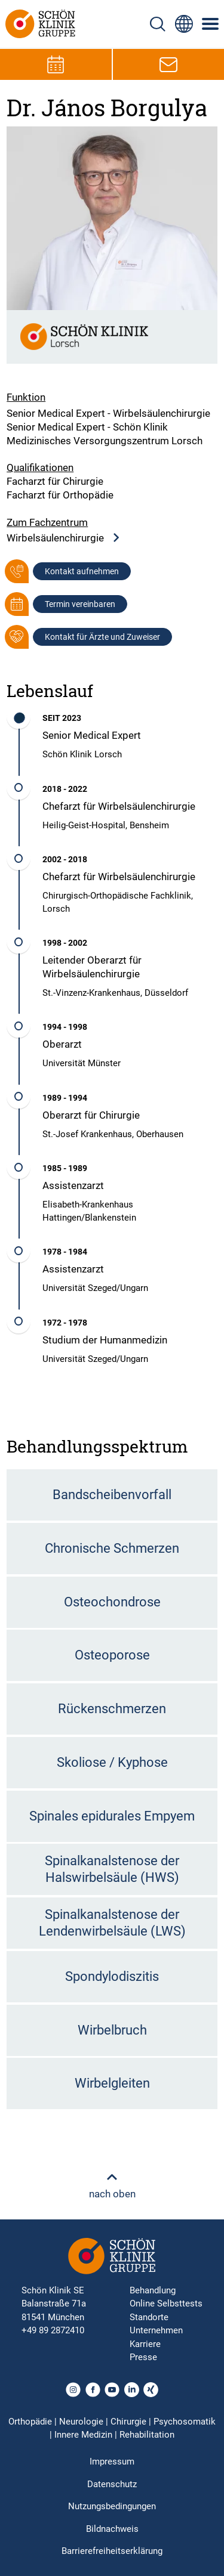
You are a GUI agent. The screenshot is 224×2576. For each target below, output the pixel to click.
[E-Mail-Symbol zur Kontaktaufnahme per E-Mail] (168, 64)
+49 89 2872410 (53, 2330)
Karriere (145, 2344)
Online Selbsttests (166, 2303)
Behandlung (153, 2290)
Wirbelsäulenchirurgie (64, 538)
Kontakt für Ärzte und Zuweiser (102, 637)
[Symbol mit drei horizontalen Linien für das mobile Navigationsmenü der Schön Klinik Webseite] (211, 24)
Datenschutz (112, 2484)
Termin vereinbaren (80, 604)
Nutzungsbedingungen (112, 2506)
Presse (143, 2357)
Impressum (112, 2461)
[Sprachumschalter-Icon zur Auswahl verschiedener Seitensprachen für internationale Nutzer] (184, 24)
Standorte (149, 2317)
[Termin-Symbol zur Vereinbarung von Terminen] (55, 64)
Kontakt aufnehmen (82, 571)
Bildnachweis (112, 2529)
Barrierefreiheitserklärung (112, 2551)
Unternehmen (156, 2330)
